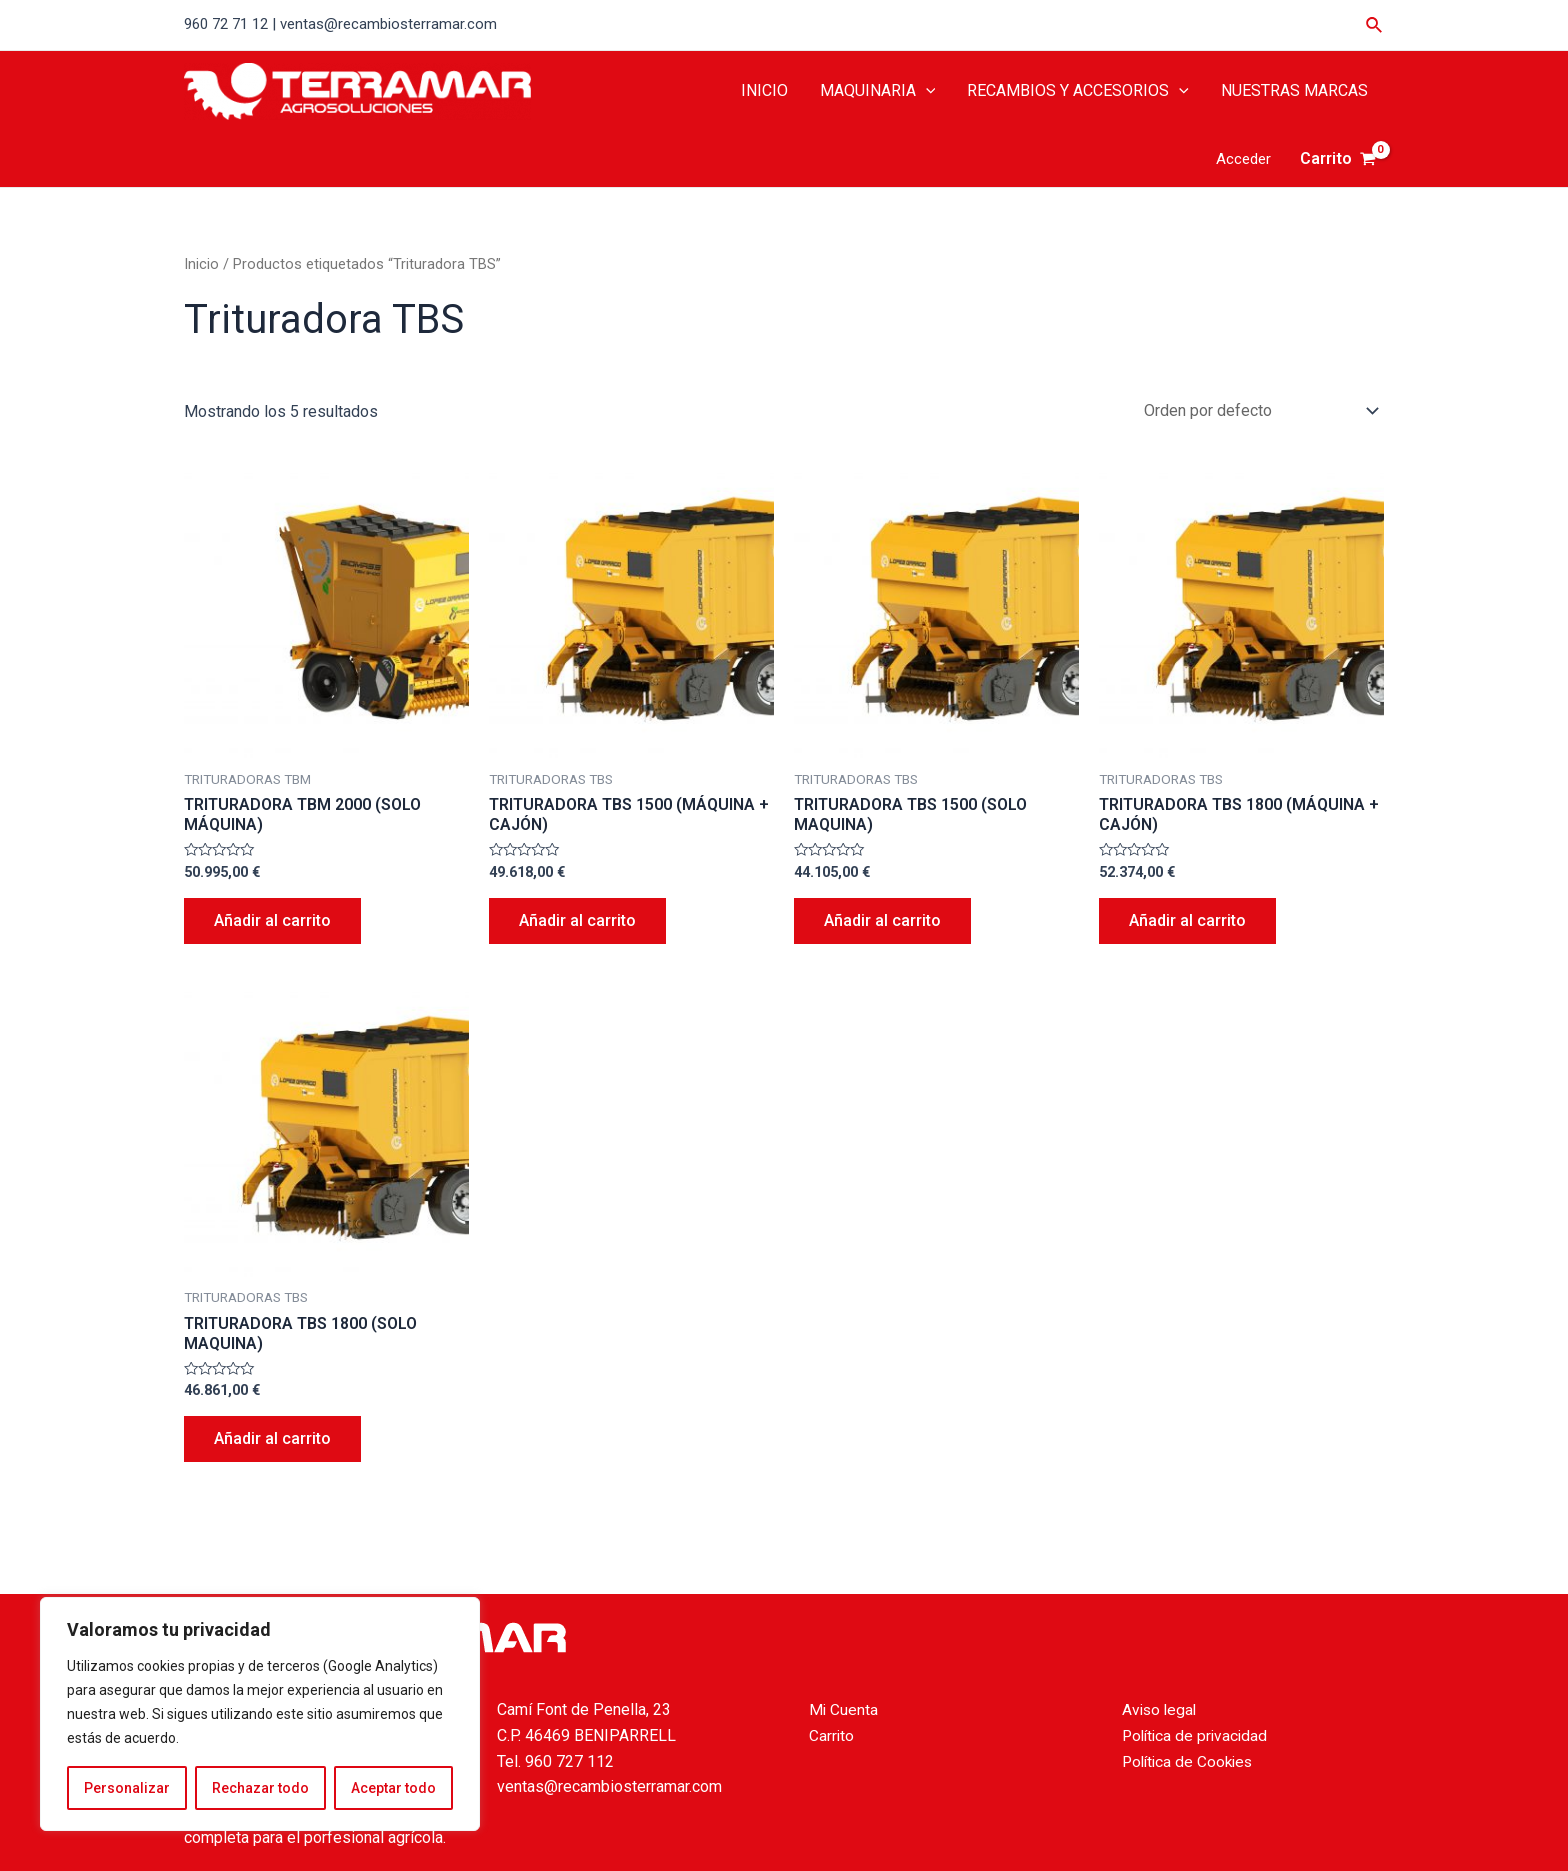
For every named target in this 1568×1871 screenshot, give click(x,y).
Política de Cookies (1190, 1761)
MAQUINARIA (878, 91)
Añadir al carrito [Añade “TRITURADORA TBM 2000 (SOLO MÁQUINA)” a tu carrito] (272, 920)
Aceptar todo (393, 1788)
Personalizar (127, 1788)
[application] (926, 91)
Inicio (201, 264)
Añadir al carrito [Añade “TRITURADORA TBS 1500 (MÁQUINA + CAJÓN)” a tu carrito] (577, 920)
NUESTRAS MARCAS (1294, 90)
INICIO (764, 90)
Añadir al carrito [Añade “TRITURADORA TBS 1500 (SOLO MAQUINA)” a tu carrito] (882, 920)
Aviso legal (1161, 1709)
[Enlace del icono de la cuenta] (1243, 159)
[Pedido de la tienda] (1257, 410)
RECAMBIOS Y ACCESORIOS (1078, 91)
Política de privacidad (1197, 1735)
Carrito (832, 1735)
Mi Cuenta (844, 1709)
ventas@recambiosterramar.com (609, 1786)
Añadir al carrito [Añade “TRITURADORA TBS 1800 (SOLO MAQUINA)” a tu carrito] (272, 1438)
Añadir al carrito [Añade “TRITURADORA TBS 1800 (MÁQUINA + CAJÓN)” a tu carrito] (1187, 920)
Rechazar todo (260, 1788)
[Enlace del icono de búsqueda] (1375, 25)
